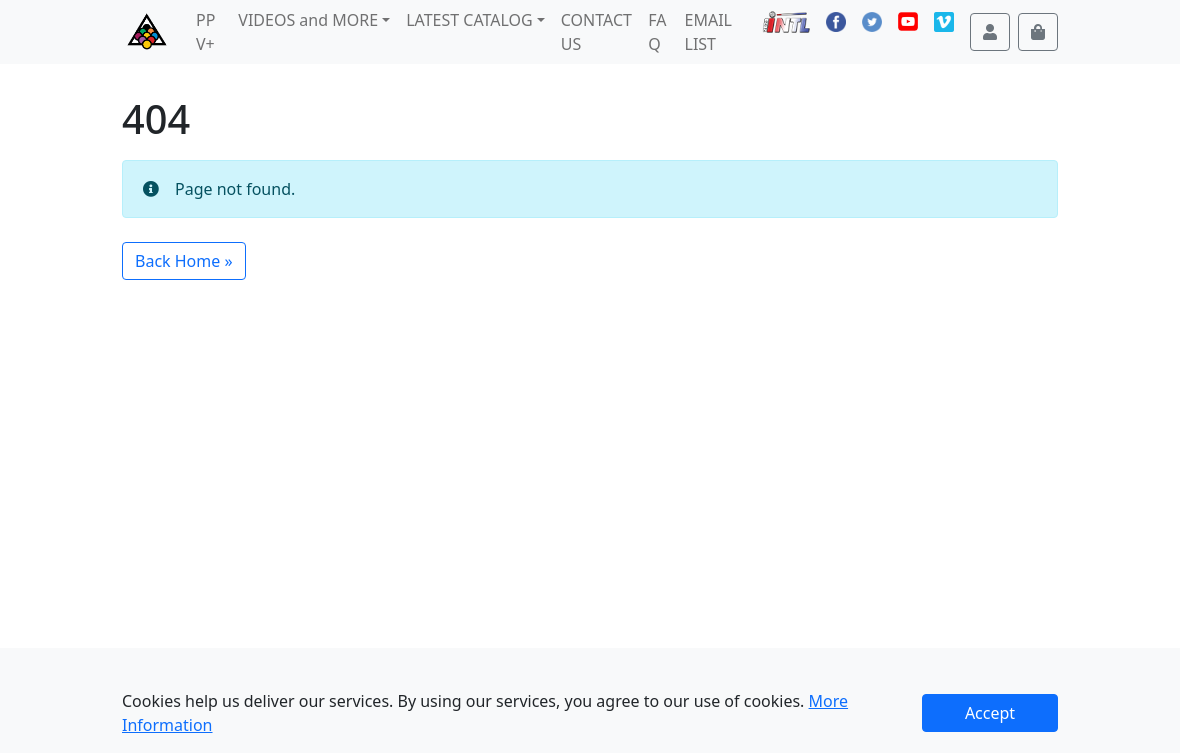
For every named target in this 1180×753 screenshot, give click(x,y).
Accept (990, 713)
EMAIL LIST (708, 32)
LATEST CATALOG (469, 20)
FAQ (657, 32)
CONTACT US (596, 32)
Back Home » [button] (184, 261)
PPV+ (205, 32)
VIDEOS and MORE (308, 20)
